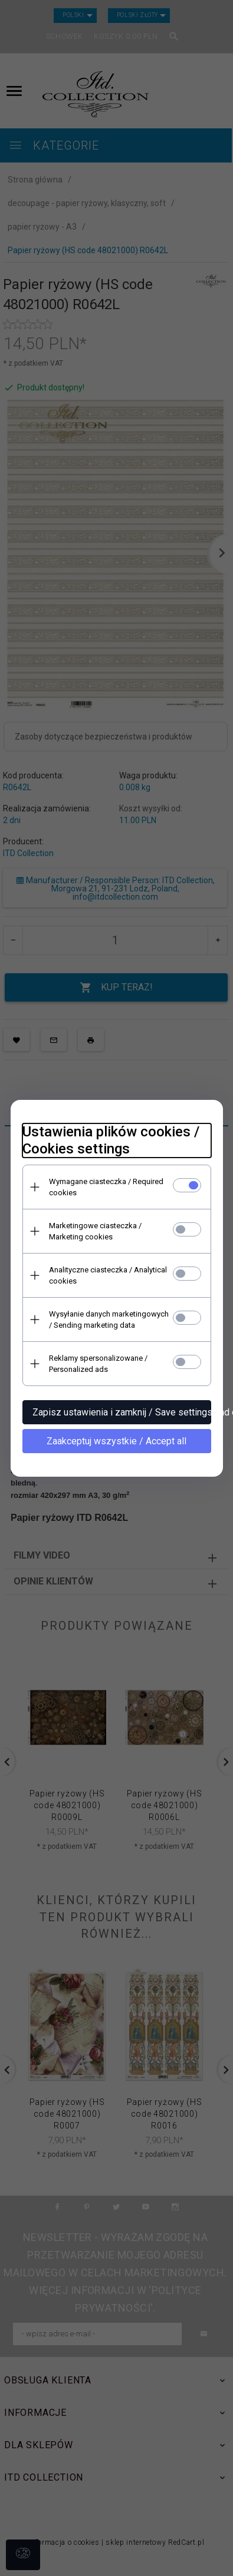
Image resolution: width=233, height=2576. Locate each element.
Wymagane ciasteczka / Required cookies (106, 1187)
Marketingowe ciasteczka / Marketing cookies (95, 1231)
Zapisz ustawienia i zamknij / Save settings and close (121, 1412)
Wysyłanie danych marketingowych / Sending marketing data (109, 1319)
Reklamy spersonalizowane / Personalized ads (98, 1364)
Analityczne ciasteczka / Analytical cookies (108, 1275)
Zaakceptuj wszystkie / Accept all (116, 1441)
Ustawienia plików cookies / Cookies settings (110, 1140)
